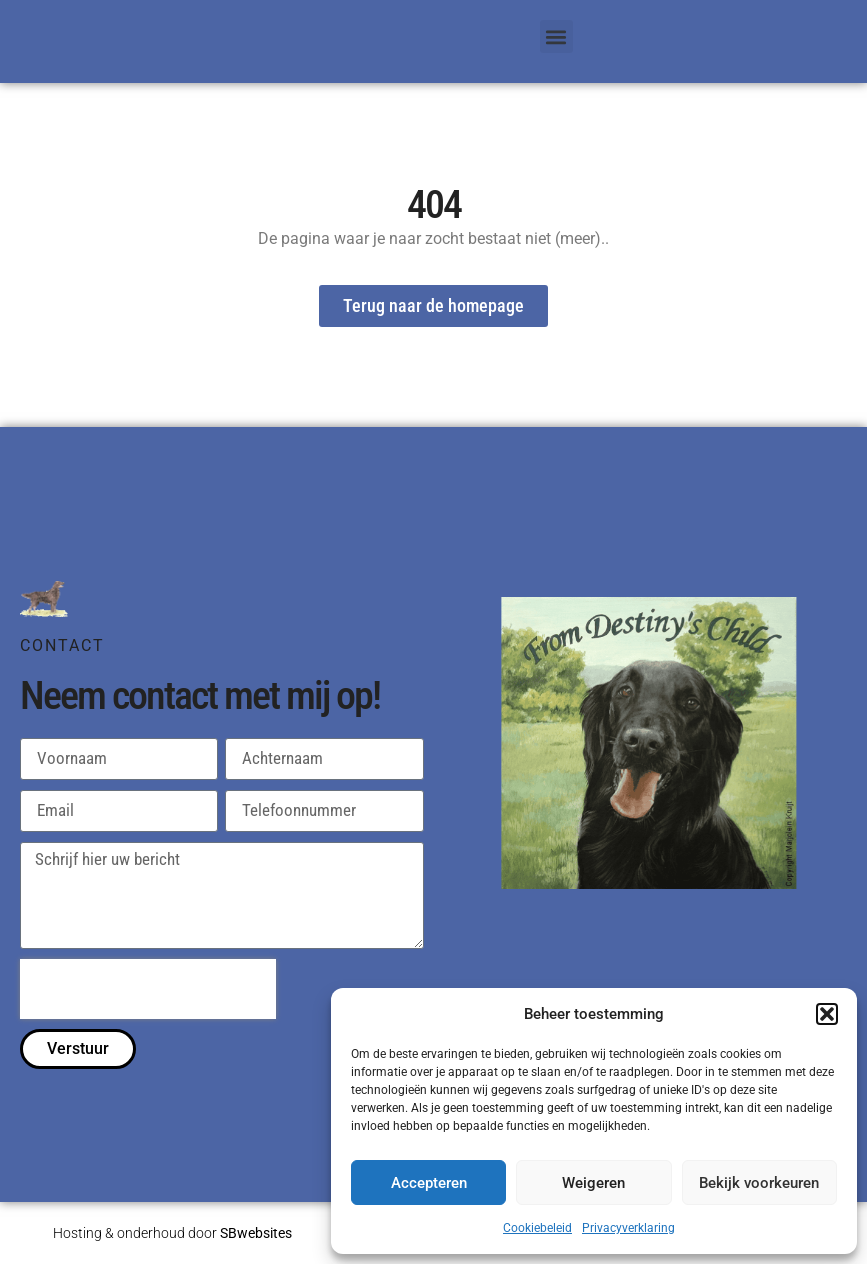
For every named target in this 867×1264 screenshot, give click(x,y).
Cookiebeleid (537, 1228)
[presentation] (148, 990)
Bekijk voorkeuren (759, 1183)
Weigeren (593, 1183)
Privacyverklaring (628, 1228)
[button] (827, 1014)
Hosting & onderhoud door (172, 1234)
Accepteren (429, 1183)
